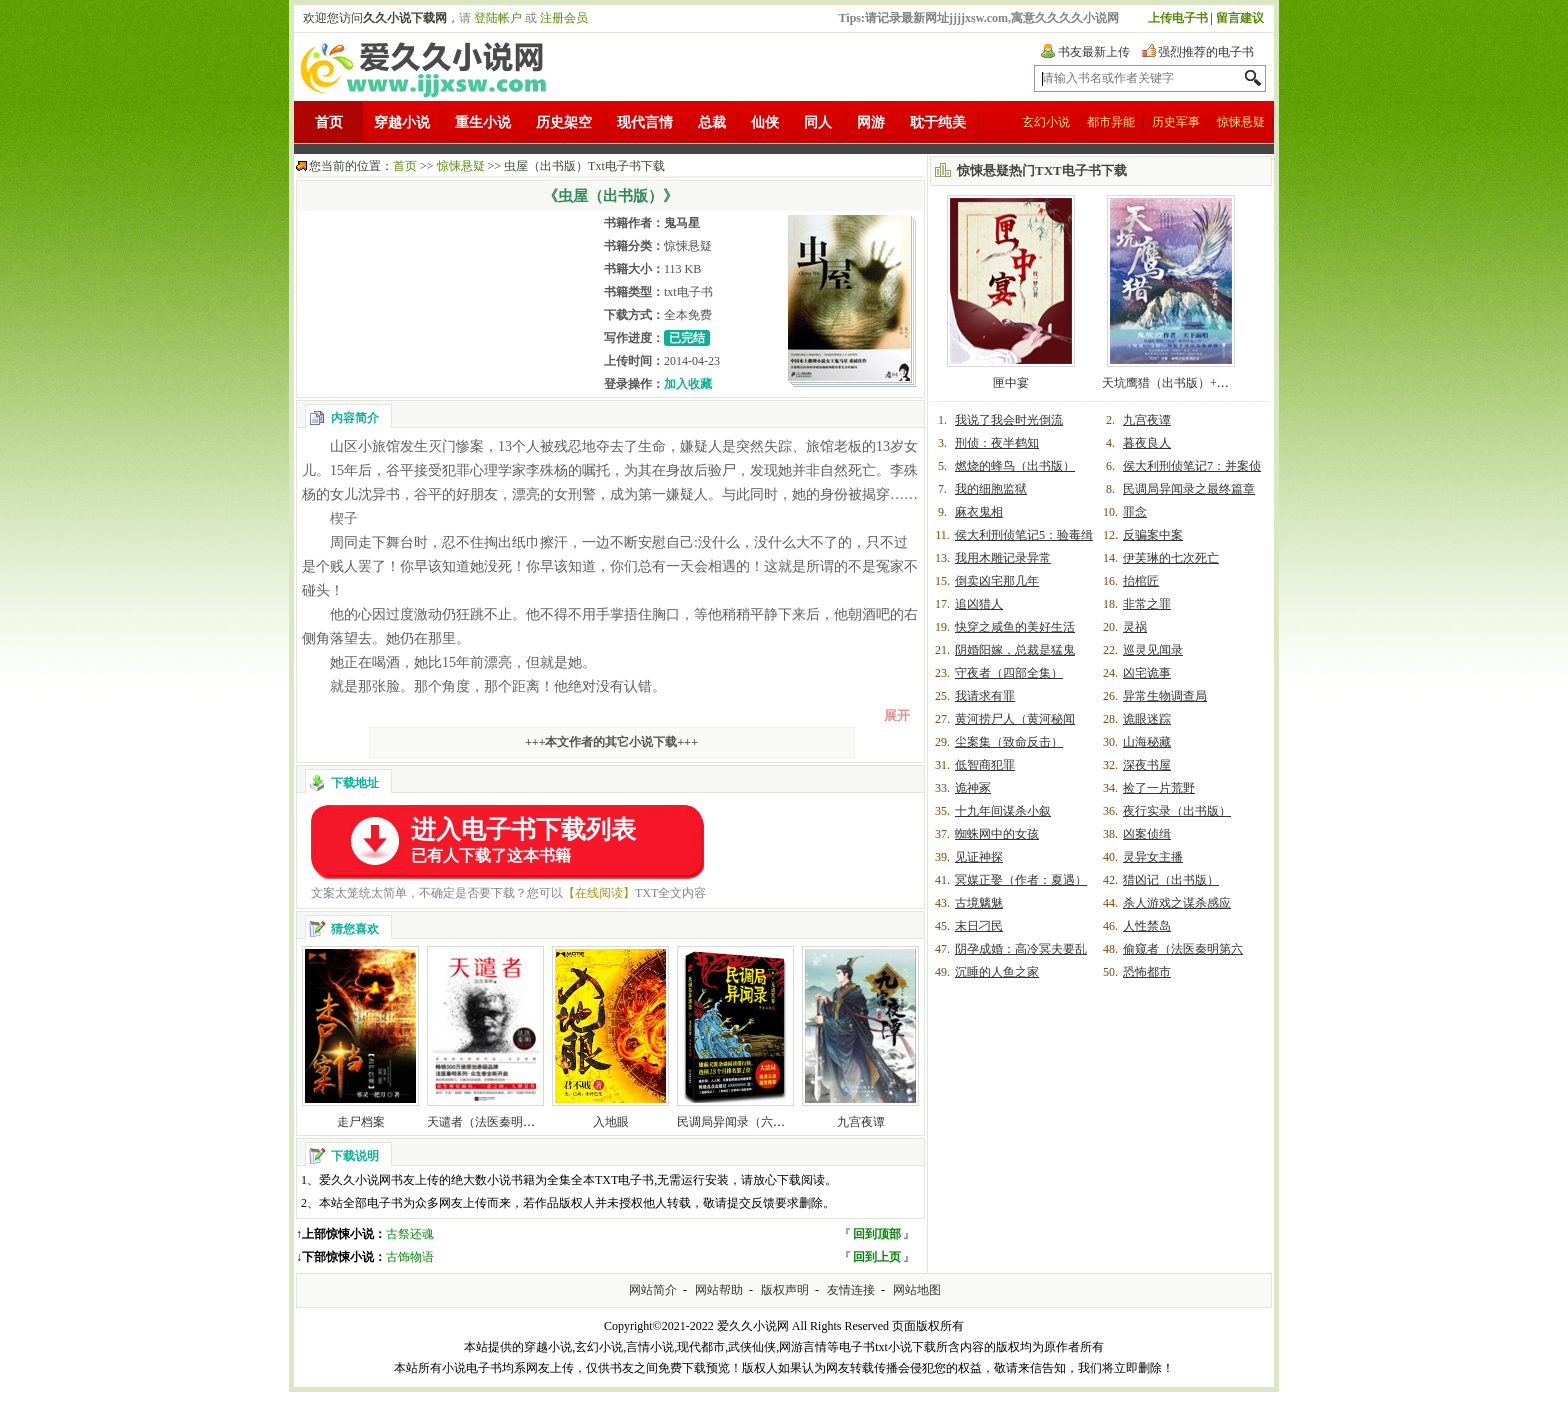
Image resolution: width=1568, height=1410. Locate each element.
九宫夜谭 (861, 1122)
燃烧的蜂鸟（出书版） (1015, 466)
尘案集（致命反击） (1009, 742)
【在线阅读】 (599, 893)
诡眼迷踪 (1147, 719)
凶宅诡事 (1147, 673)
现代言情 (645, 122)
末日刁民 (979, 926)
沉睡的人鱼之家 (997, 972)
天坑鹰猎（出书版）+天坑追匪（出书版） (1213, 383)
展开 (897, 715)
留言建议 (1240, 18)
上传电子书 (1178, 18)
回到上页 (877, 1257)
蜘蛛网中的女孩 (997, 834)
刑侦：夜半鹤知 (997, 443)
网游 (871, 122)
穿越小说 (402, 122)
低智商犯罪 (985, 765)
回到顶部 (877, 1234)
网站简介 (653, 1290)
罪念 (1135, 512)
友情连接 (851, 1290)
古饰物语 (410, 1257)
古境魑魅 (979, 903)
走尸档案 (361, 1122)
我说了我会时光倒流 (1009, 420)
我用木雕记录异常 (1003, 558)
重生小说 (483, 122)
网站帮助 (719, 1290)
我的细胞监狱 (991, 489)
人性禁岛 (1147, 926)
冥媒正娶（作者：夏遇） (1021, 880)
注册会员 (564, 18)
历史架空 (564, 122)
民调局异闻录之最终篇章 (1189, 489)
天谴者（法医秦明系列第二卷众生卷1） (532, 1122)
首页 (329, 122)
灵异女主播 (1153, 857)
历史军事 (1176, 122)
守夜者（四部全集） (1009, 673)
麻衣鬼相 (979, 512)
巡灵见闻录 (1153, 650)
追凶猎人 (979, 604)
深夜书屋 (1147, 765)
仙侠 (765, 122)
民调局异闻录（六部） (737, 1122)
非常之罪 (1147, 604)
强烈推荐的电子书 (1206, 52)
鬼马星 (682, 223)
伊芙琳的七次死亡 (1171, 558)
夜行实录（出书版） (1177, 811)
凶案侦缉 (1147, 834)
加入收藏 (688, 384)
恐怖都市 (1147, 972)
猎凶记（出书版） (1171, 880)
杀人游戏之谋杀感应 (1177, 903)
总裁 (712, 122)
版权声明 (785, 1290)
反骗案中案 (1153, 535)
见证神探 (979, 857)
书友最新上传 (1094, 52)
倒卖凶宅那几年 (997, 581)
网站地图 (917, 1290)
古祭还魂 (410, 1234)
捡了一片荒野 (1159, 788)
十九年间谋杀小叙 (1003, 811)
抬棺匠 (1141, 581)
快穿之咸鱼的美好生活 (1015, 627)
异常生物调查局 (1165, 696)
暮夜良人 (1147, 443)
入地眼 (611, 1122)
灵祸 (1135, 627)
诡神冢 (973, 788)
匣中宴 (1011, 383)
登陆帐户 (498, 18)
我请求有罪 (985, 696)
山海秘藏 (1147, 742)
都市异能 (1111, 122)
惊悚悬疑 (1241, 122)
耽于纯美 (938, 122)
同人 (818, 122)
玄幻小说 (1046, 122)
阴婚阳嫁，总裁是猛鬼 (1015, 650)
